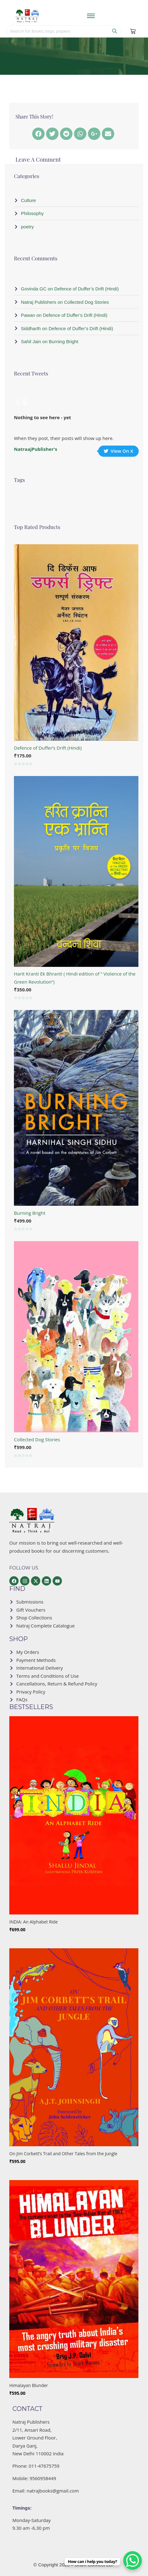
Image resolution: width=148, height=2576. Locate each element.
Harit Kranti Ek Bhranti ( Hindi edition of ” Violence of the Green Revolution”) (75, 978)
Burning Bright (30, 1213)
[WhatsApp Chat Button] (132, 2560)
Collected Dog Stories (37, 1439)
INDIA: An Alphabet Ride (33, 1922)
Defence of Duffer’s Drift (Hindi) (48, 748)
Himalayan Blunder (28, 2385)
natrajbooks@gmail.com (53, 2491)
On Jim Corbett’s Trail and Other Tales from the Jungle (63, 2153)
